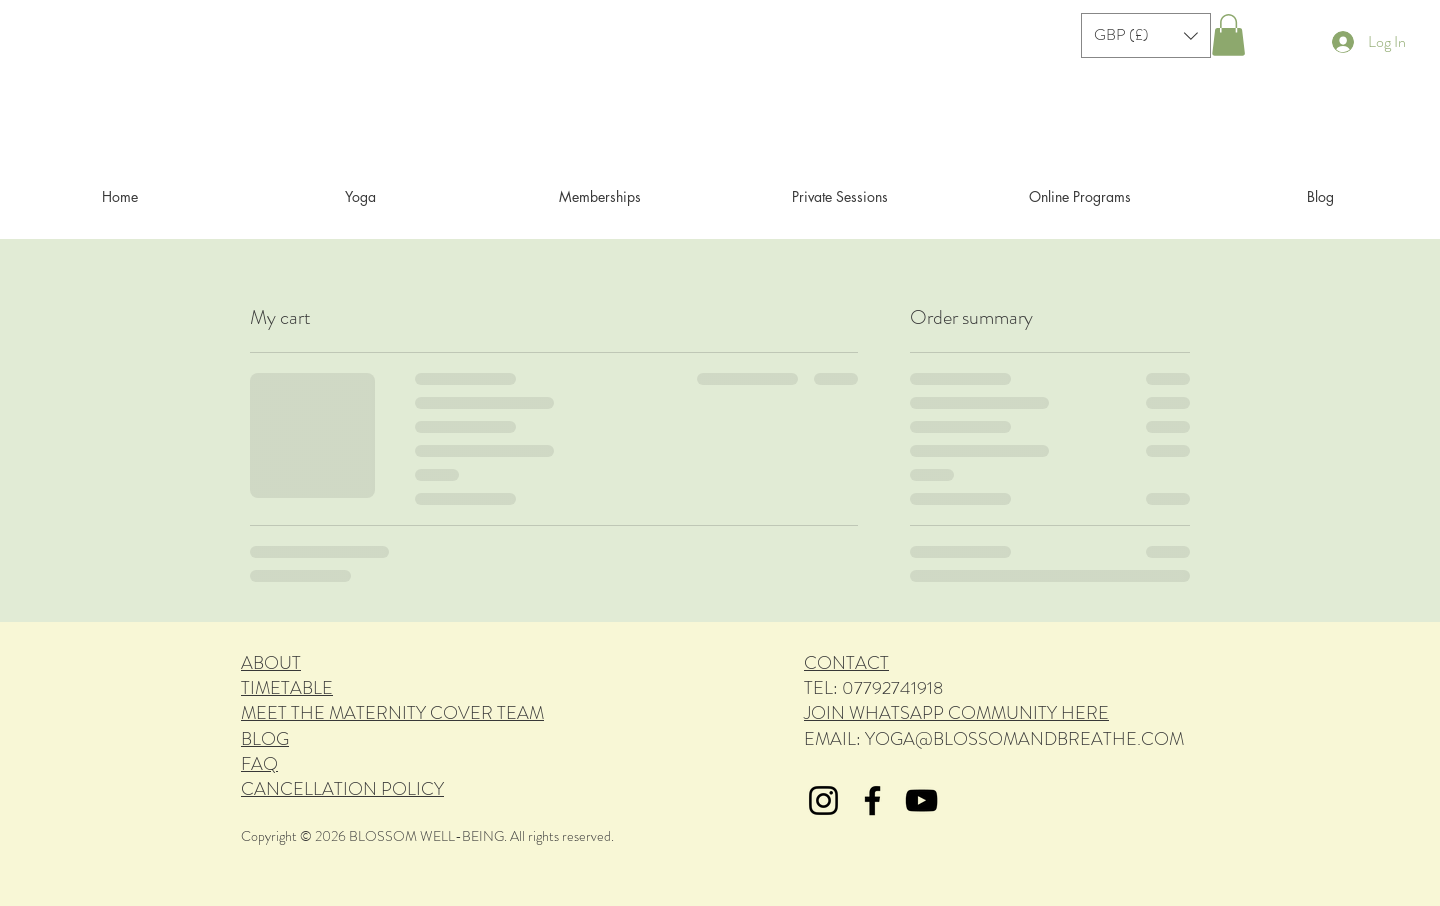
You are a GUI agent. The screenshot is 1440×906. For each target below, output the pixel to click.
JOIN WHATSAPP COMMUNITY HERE (956, 713)
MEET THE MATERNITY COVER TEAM (392, 713)
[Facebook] (872, 800)
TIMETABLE (287, 688)
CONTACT (846, 663)
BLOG (265, 739)
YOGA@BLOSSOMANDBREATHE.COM (1024, 739)
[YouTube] (921, 800)
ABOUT (271, 663)
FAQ (259, 764)
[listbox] (1146, 35)
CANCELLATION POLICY (342, 789)
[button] (1146, 35)
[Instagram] (823, 800)
